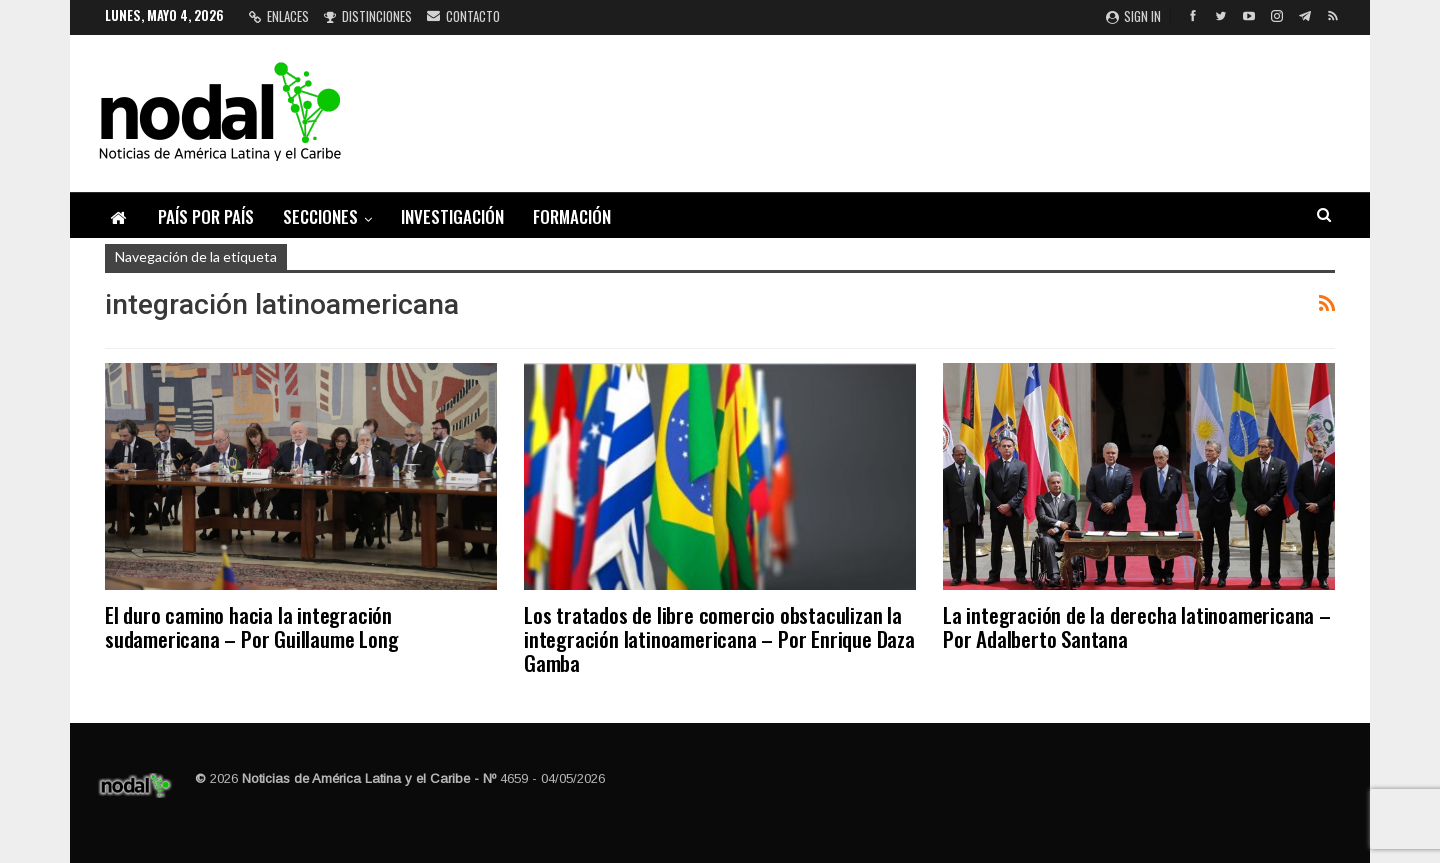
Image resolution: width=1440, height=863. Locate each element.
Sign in (1133, 16)
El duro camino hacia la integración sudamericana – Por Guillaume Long (251, 626)
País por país (206, 216)
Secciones (320, 216)
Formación (572, 216)
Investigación (452, 216)
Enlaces (279, 16)
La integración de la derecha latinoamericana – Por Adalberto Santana (1137, 626)
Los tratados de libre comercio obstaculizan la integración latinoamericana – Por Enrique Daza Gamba (719, 638)
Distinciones (368, 16)
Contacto (463, 16)
